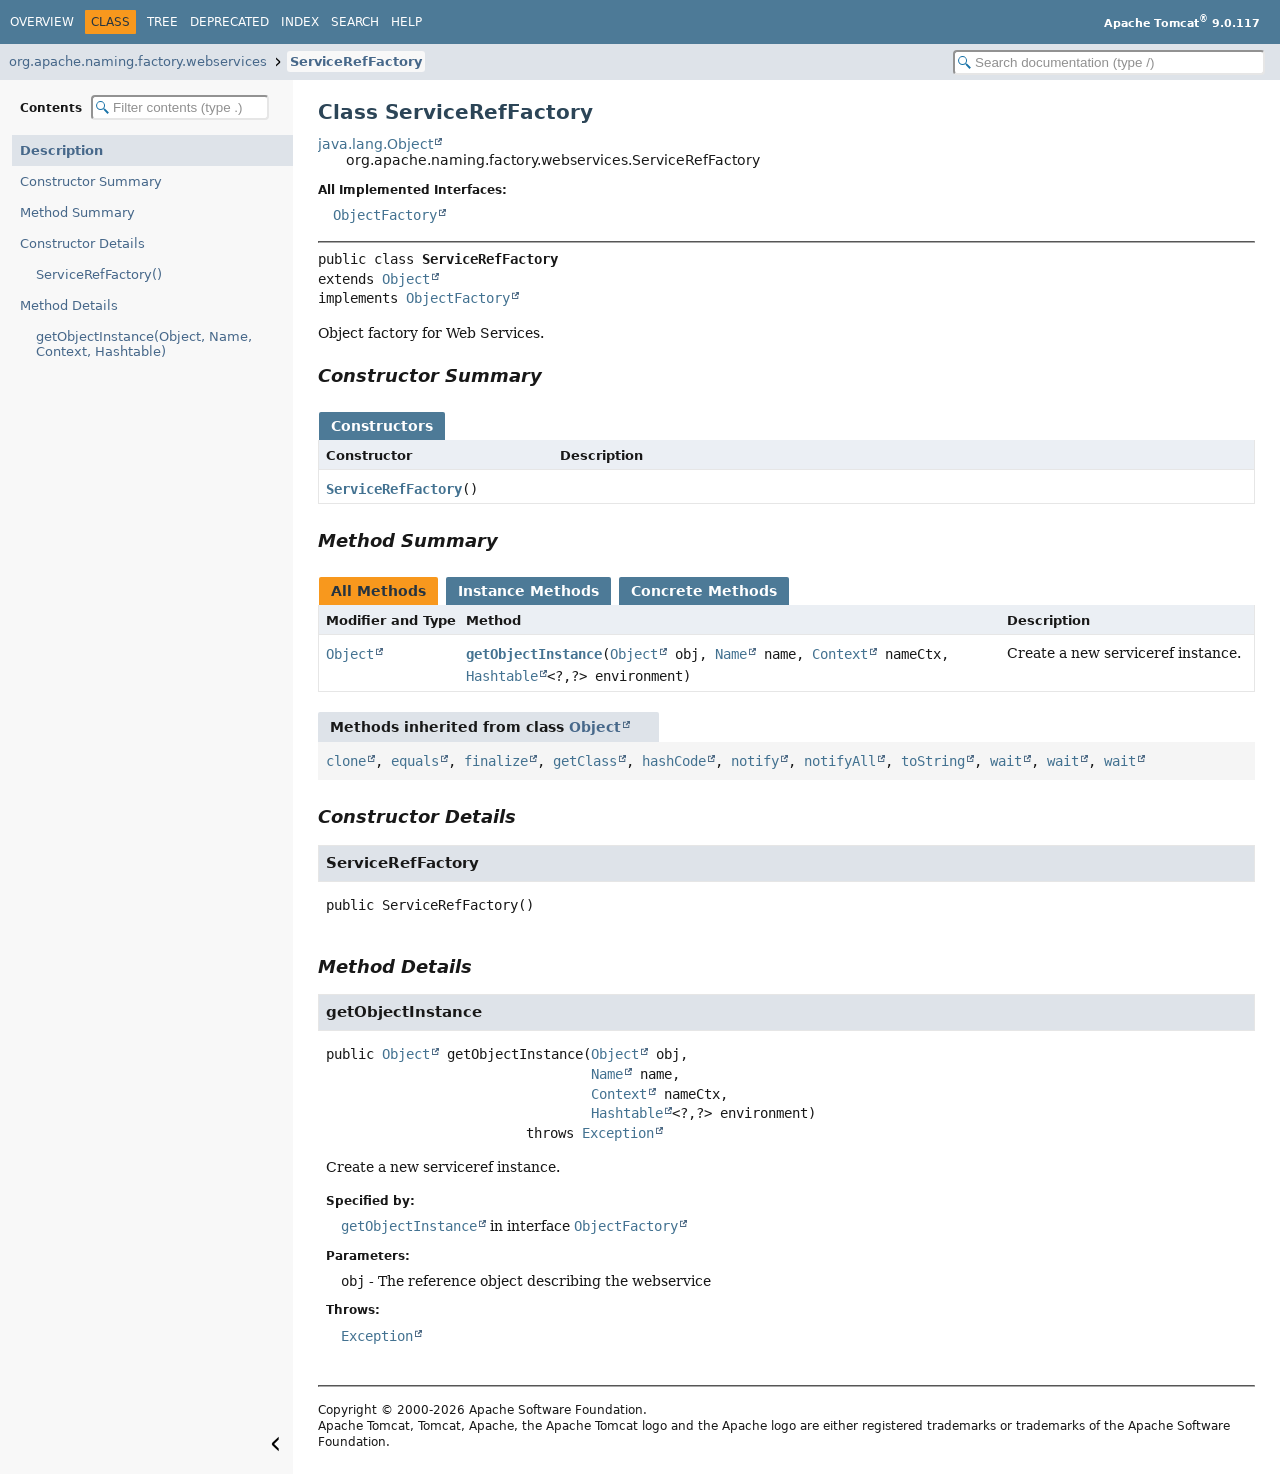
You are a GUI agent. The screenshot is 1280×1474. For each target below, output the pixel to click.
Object (406, 279)
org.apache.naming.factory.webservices (138, 61)
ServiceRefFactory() (99, 274)
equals (415, 761)
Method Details (69, 305)
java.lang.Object (375, 144)
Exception (618, 1133)
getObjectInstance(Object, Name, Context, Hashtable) (144, 344)
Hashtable (502, 676)
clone (346, 761)
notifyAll (840, 761)
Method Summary (77, 212)
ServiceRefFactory (356, 61)
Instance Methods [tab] (528, 591)
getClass (585, 761)
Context (840, 654)
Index (300, 22)
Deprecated (229, 22)
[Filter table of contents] (180, 107)
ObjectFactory (385, 215)
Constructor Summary (91, 181)
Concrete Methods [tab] (704, 591)
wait (1006, 761)
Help (406, 22)
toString (933, 761)
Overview (42, 22)
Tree (162, 22)
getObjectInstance (534, 654)
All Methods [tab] (378, 591)
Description (61, 150)
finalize (496, 761)
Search (355, 22)
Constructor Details (82, 243)
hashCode (674, 761)
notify (755, 761)
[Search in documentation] (1109, 62)
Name (731, 654)
